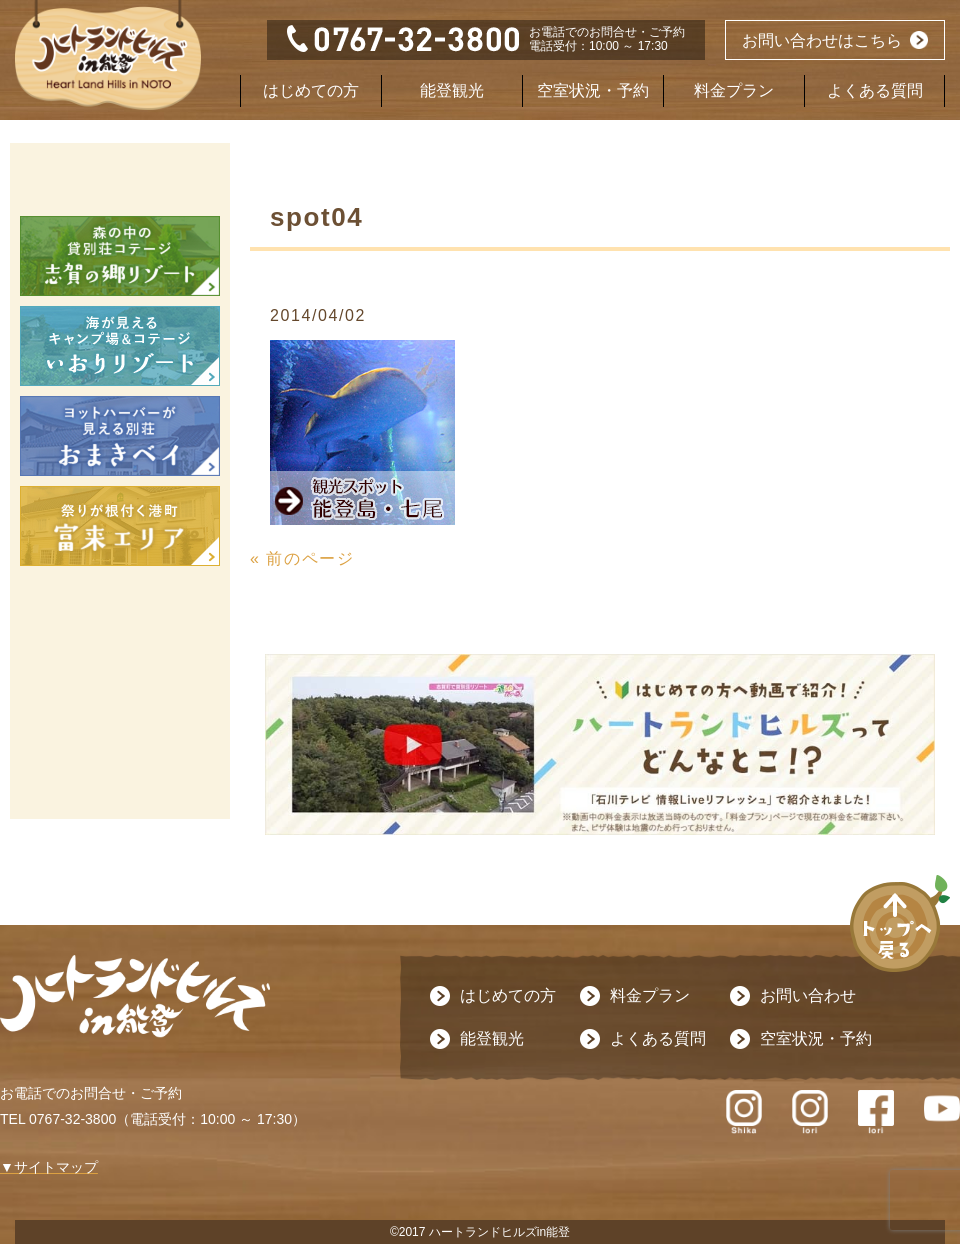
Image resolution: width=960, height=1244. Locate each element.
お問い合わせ (808, 995)
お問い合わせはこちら (822, 40)
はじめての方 (311, 90)
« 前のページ (302, 558)
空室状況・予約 (593, 90)
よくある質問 (875, 90)
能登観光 (452, 90)
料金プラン (734, 90)
